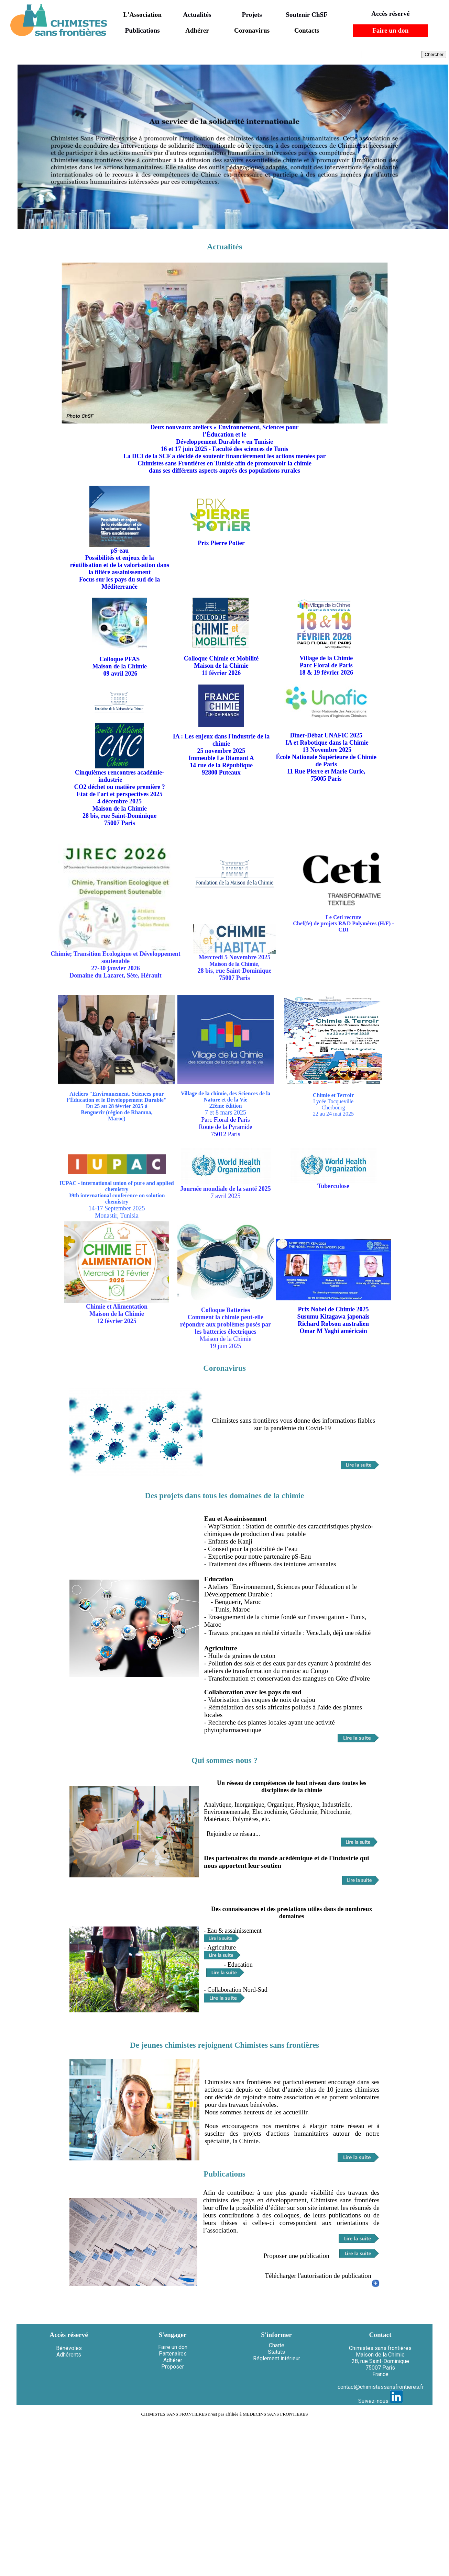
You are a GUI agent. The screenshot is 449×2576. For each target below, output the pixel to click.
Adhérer (197, 30)
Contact (380, 2334)
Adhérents (68, 2354)
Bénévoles (69, 2348)
